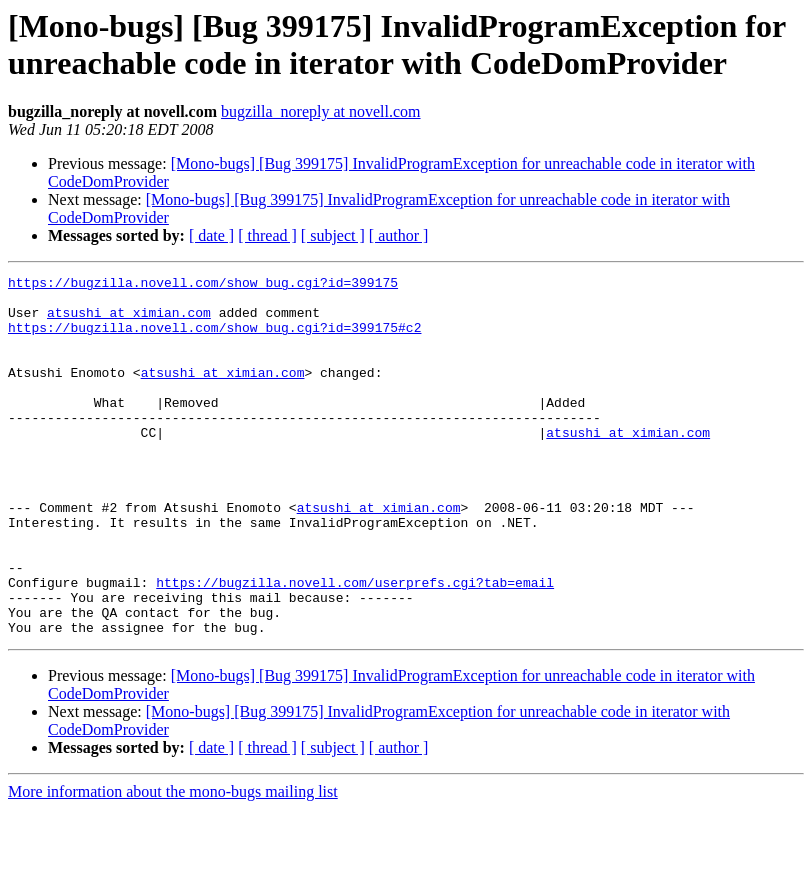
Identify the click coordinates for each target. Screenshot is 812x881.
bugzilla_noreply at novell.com (321, 111)
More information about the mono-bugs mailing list (173, 863)
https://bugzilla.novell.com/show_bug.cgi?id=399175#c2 (214, 339)
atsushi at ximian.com (129, 321)
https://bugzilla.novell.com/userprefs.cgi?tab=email (355, 645)
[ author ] (399, 235)
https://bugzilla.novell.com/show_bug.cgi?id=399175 (203, 285)
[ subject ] (333, 235)
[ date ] (211, 235)
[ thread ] (267, 235)
